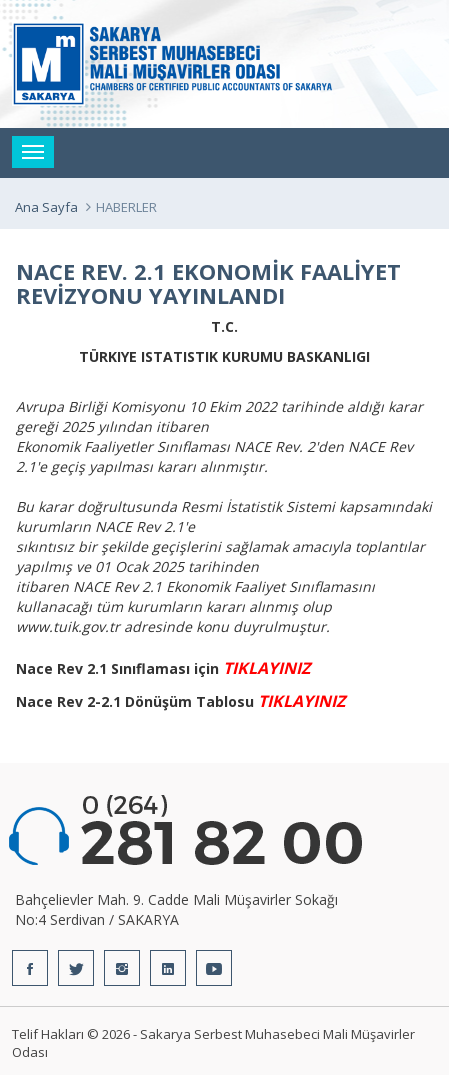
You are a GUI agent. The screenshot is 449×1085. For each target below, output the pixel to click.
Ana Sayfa (46, 207)
